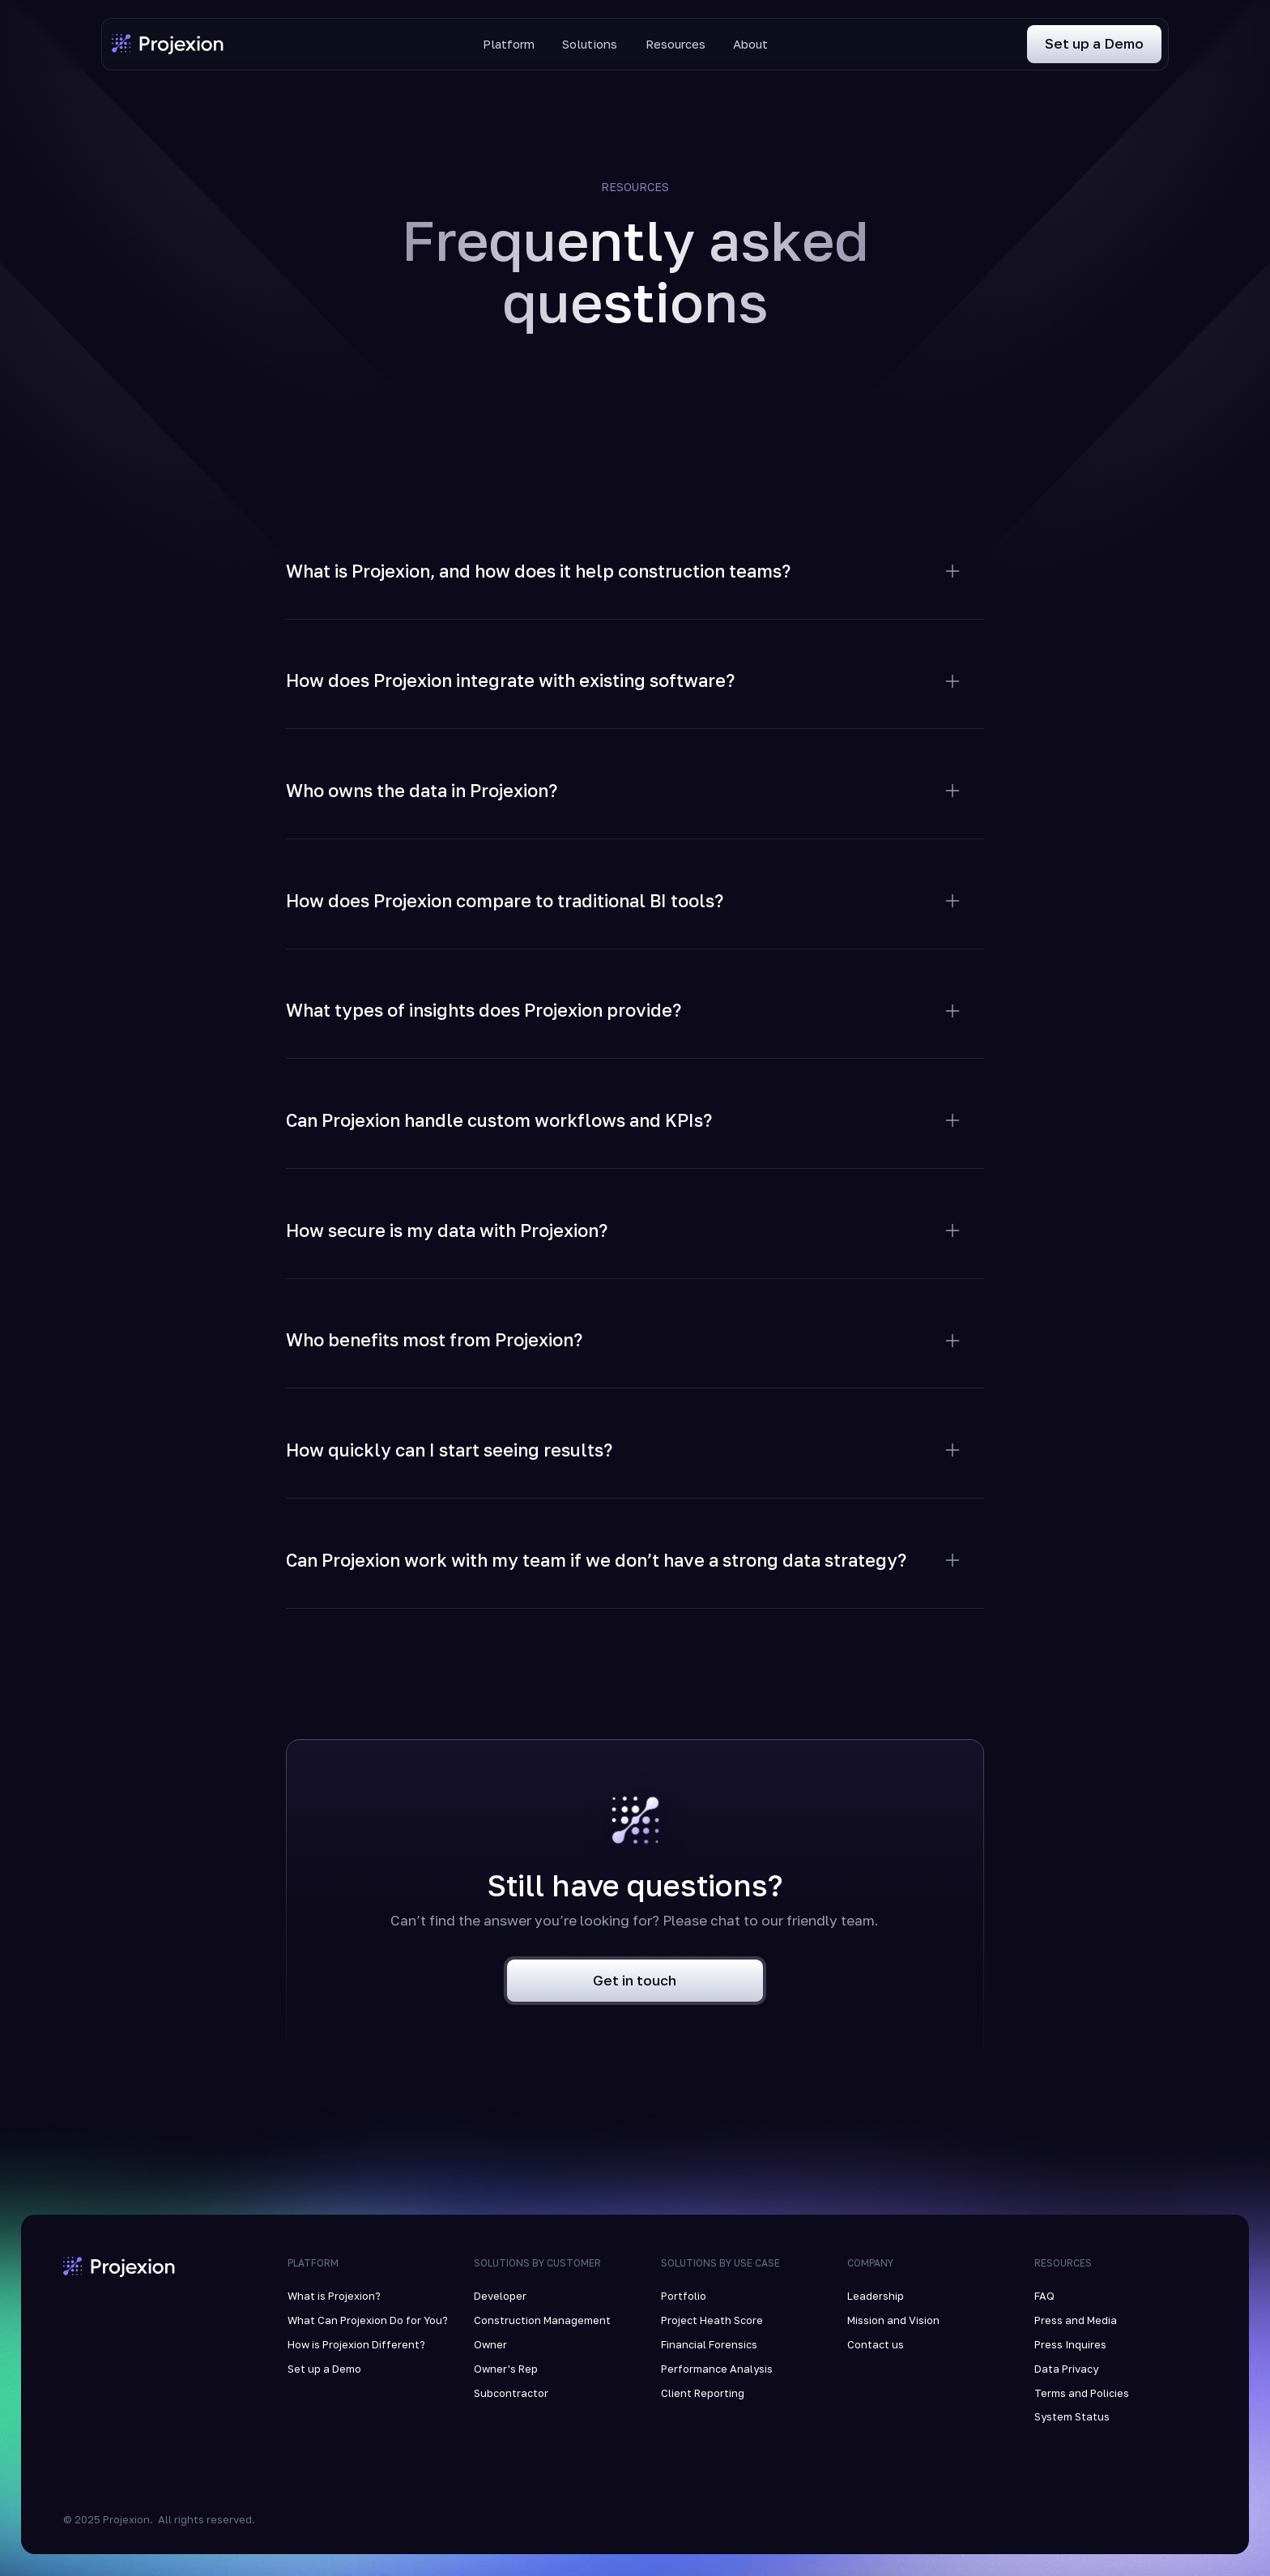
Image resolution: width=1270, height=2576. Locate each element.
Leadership (875, 2295)
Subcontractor (511, 2392)
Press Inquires (1070, 2344)
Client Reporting (702, 2392)
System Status (1072, 2416)
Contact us (875, 2344)
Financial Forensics (709, 2344)
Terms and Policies (1081, 2392)
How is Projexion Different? (356, 2344)
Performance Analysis (717, 2368)
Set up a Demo (324, 2368)
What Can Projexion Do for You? (368, 2320)
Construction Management (542, 2320)
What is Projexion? (334, 2295)
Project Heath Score (712, 2320)
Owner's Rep (506, 2368)
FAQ (1044, 2295)
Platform (509, 43)
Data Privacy (1066, 2368)
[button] (635, 553)
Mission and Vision (893, 2320)
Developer (500, 2295)
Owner (490, 2344)
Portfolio (683, 2295)
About (750, 43)
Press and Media (1075, 2320)
